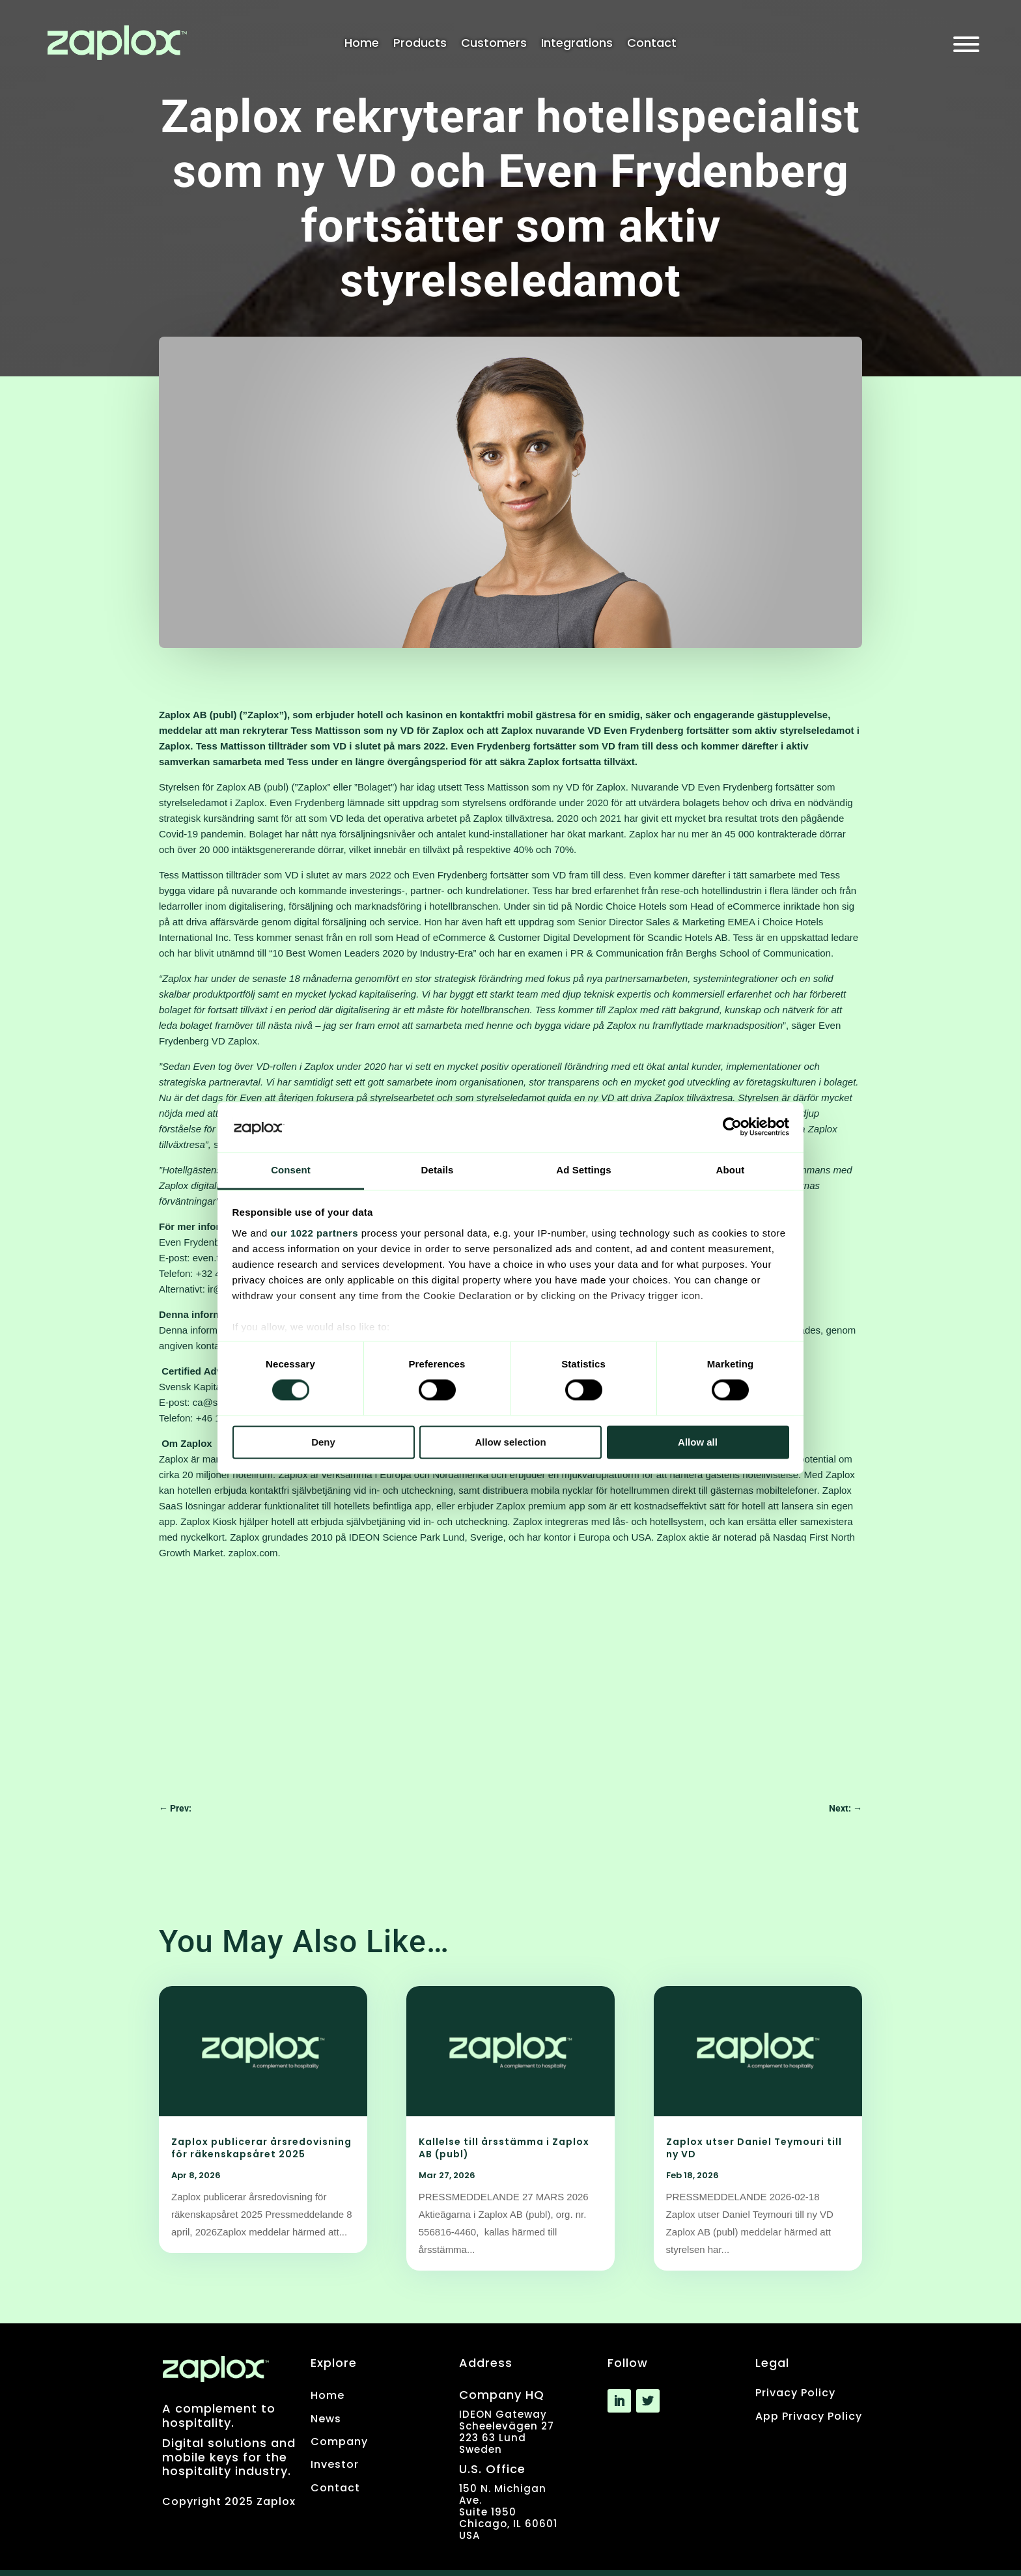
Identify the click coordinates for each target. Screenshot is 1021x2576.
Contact (652, 44)
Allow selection (510, 1442)
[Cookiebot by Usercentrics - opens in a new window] (732, 1127)
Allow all (698, 1442)
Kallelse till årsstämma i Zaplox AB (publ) (504, 2147)
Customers (494, 44)
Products (420, 44)
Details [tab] (437, 1169)
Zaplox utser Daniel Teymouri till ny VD (754, 2147)
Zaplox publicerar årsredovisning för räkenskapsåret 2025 (261, 2147)
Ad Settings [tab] (583, 1169)
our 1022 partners (314, 1233)
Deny (323, 1442)
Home (361, 44)
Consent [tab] (291, 1169)
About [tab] (730, 1169)
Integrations (577, 44)
